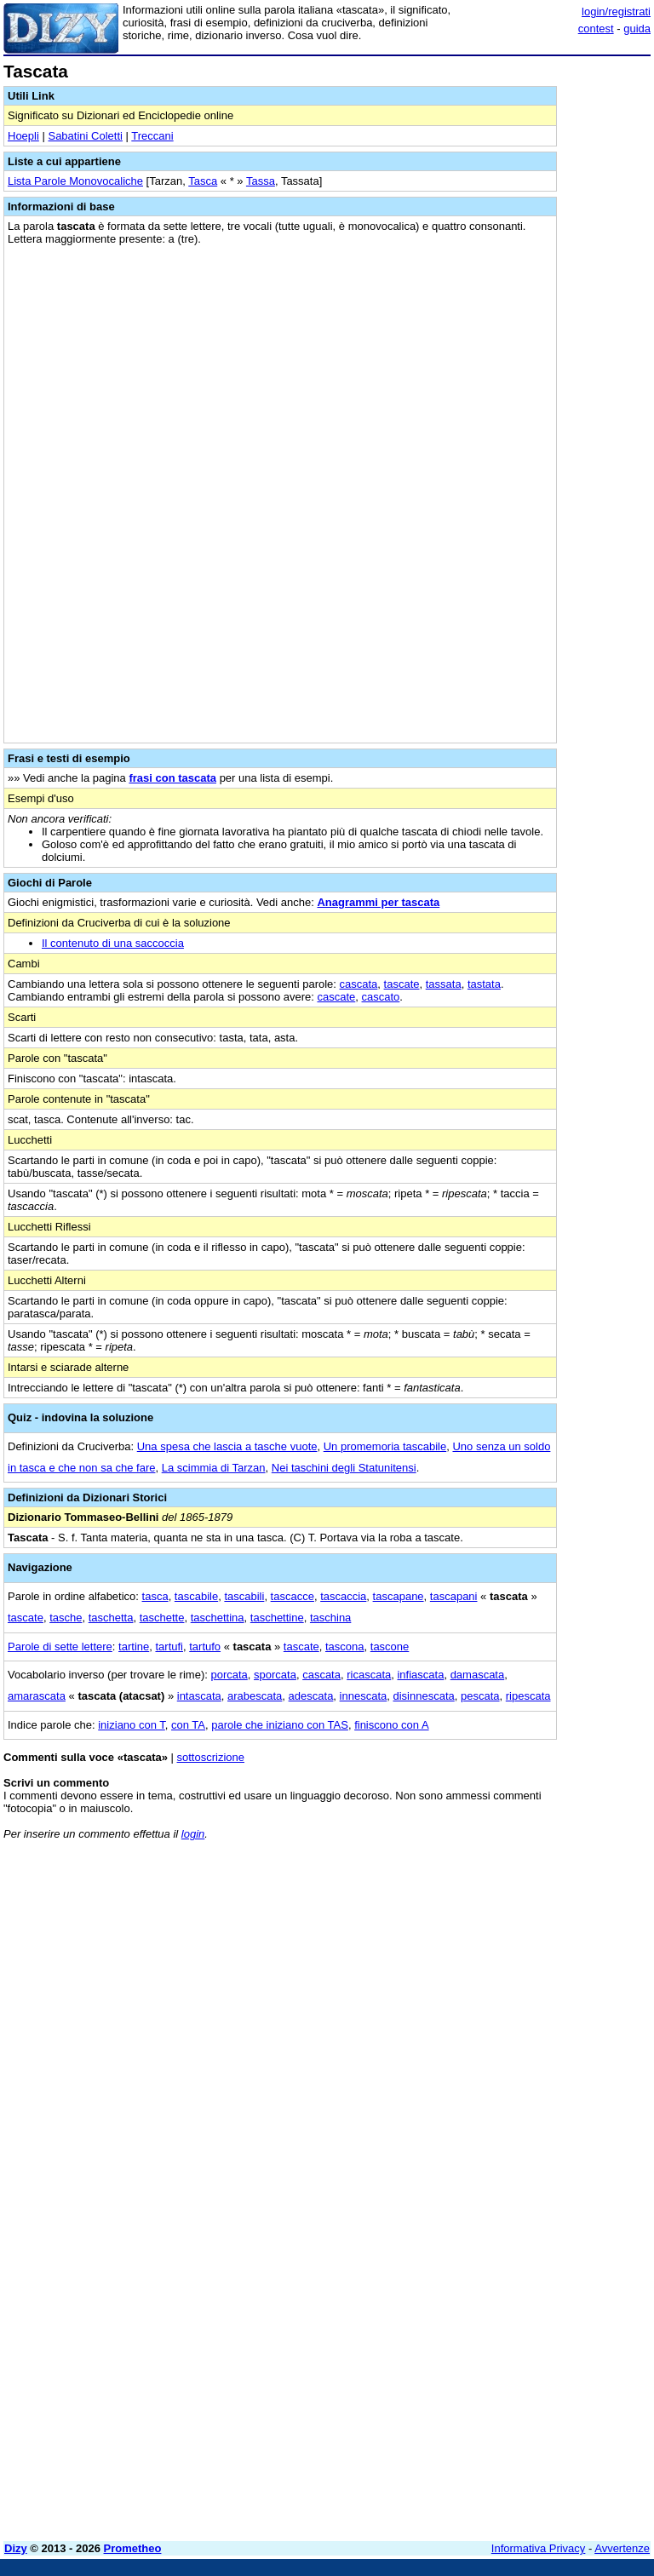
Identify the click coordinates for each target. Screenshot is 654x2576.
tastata (484, 984)
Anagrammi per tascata (378, 902)
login (192, 1833)
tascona (344, 1646)
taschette (162, 1617)
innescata (363, 1696)
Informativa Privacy (538, 2548)
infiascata (420, 1674)
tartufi (169, 1646)
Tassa (260, 181)
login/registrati (616, 11)
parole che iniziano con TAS (279, 1724)
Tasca (202, 181)
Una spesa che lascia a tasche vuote (227, 1446)
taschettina (217, 1617)
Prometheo (133, 2548)
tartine (133, 1646)
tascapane (398, 1596)
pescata (480, 1696)
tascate (402, 984)
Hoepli (23, 135)
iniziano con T (131, 1724)
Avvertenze (622, 2548)
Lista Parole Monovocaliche (75, 181)
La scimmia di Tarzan (214, 1467)
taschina (330, 1617)
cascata (359, 984)
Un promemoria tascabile (385, 1446)
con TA (188, 1724)
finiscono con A (391, 1724)
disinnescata (423, 1696)
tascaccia (343, 1596)
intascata (199, 1696)
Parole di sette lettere (60, 1646)
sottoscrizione (210, 1757)
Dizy (15, 2548)
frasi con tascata (172, 778)
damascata (477, 1674)
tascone (390, 1646)
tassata (444, 984)
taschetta (111, 1617)
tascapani (454, 1596)
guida (637, 28)
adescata (311, 1696)
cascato (381, 996)
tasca (155, 1596)
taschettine (277, 1617)
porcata (228, 1674)
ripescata (528, 1696)
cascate (336, 996)
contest (596, 28)
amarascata (37, 1696)
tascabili (244, 1596)
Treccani (152, 135)
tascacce (292, 1596)
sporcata (275, 1674)
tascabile (196, 1596)
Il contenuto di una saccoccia (113, 943)
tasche (65, 1617)
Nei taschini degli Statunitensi (344, 1467)
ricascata (369, 1674)
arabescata (254, 1696)
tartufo (205, 1646)
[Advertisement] (523, 1959)
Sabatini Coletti (85, 135)
